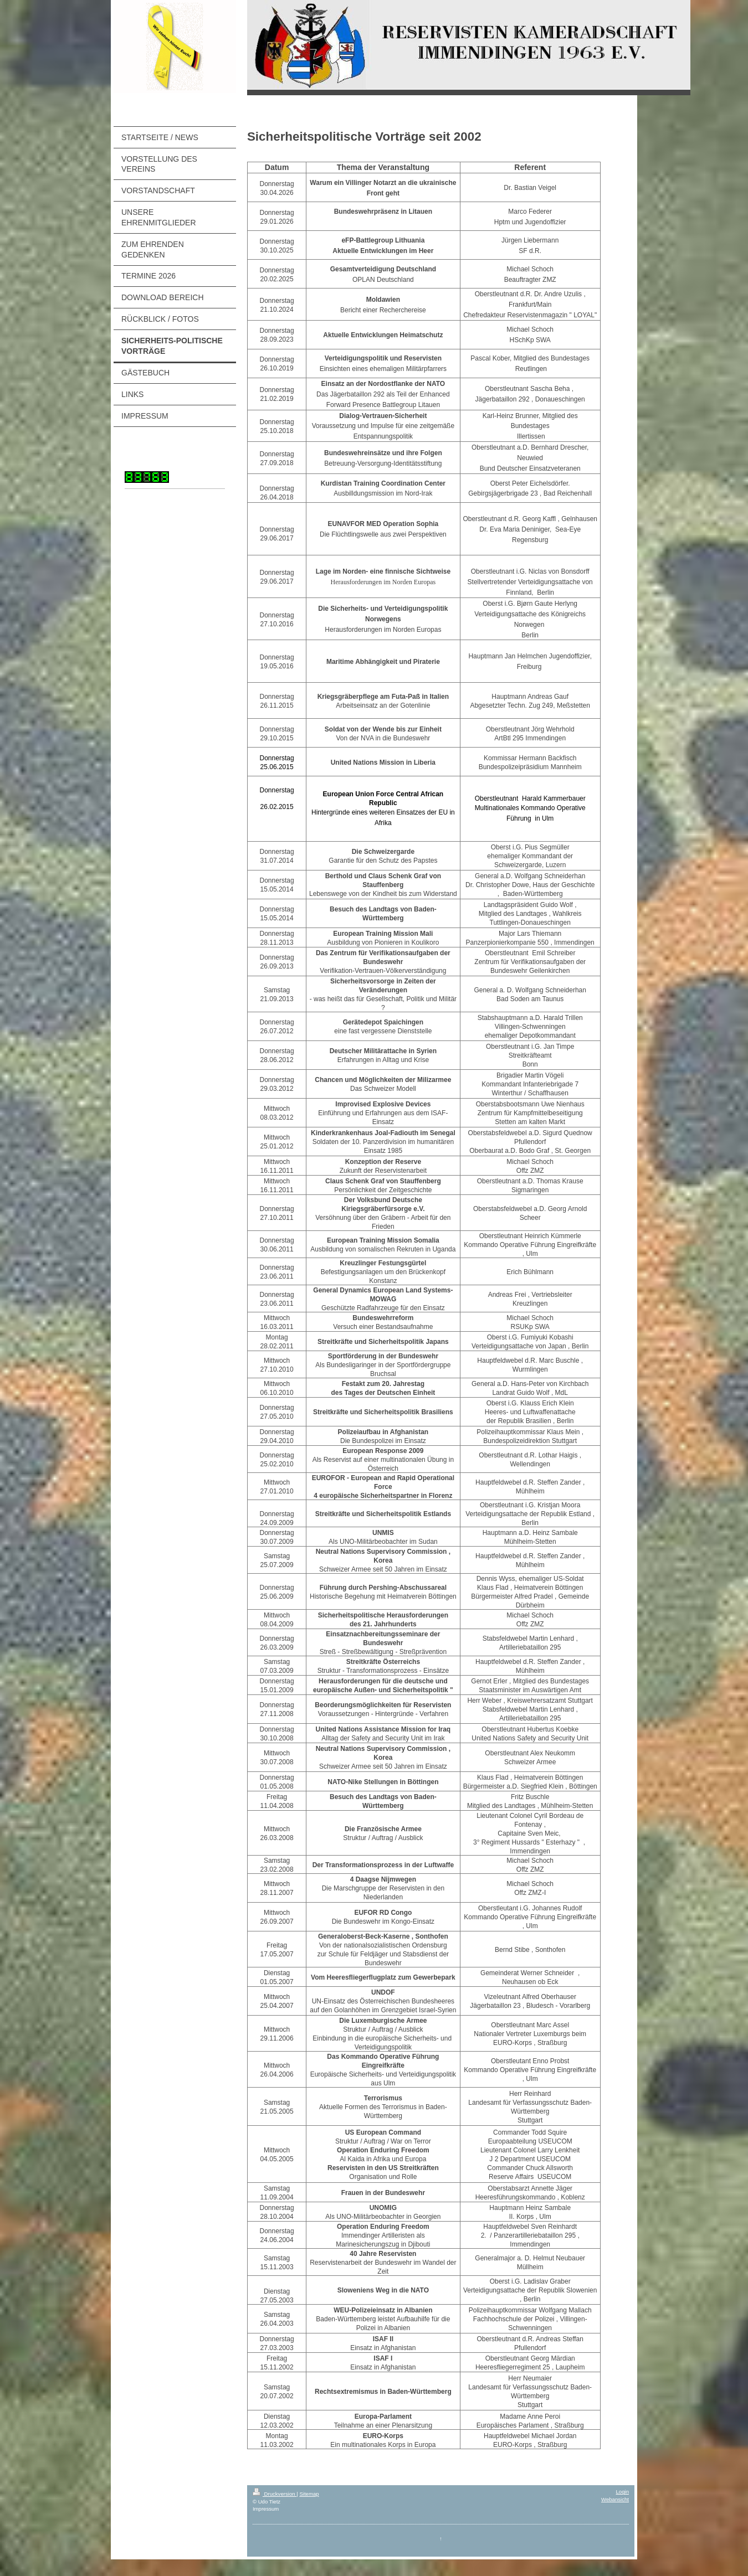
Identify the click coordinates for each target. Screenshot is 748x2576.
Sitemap (309, 2494)
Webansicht (615, 2499)
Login (622, 2492)
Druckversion (274, 2494)
